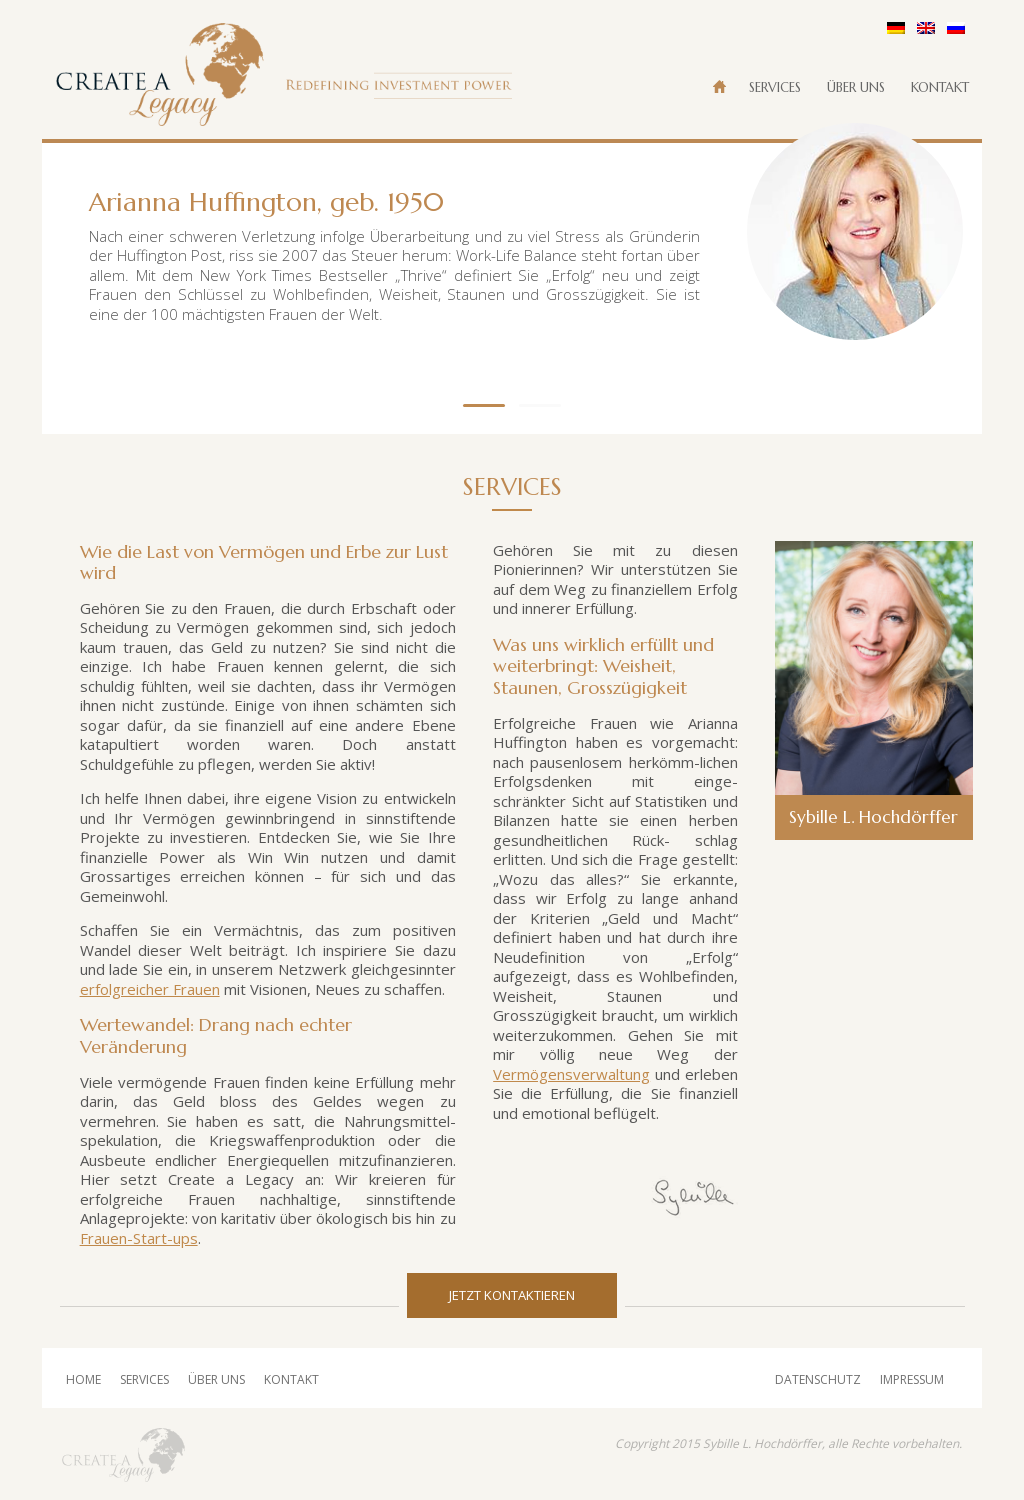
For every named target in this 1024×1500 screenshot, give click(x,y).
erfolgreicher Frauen (150, 989)
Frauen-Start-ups (139, 1238)
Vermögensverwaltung (571, 1074)
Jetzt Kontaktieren (512, 1295)
